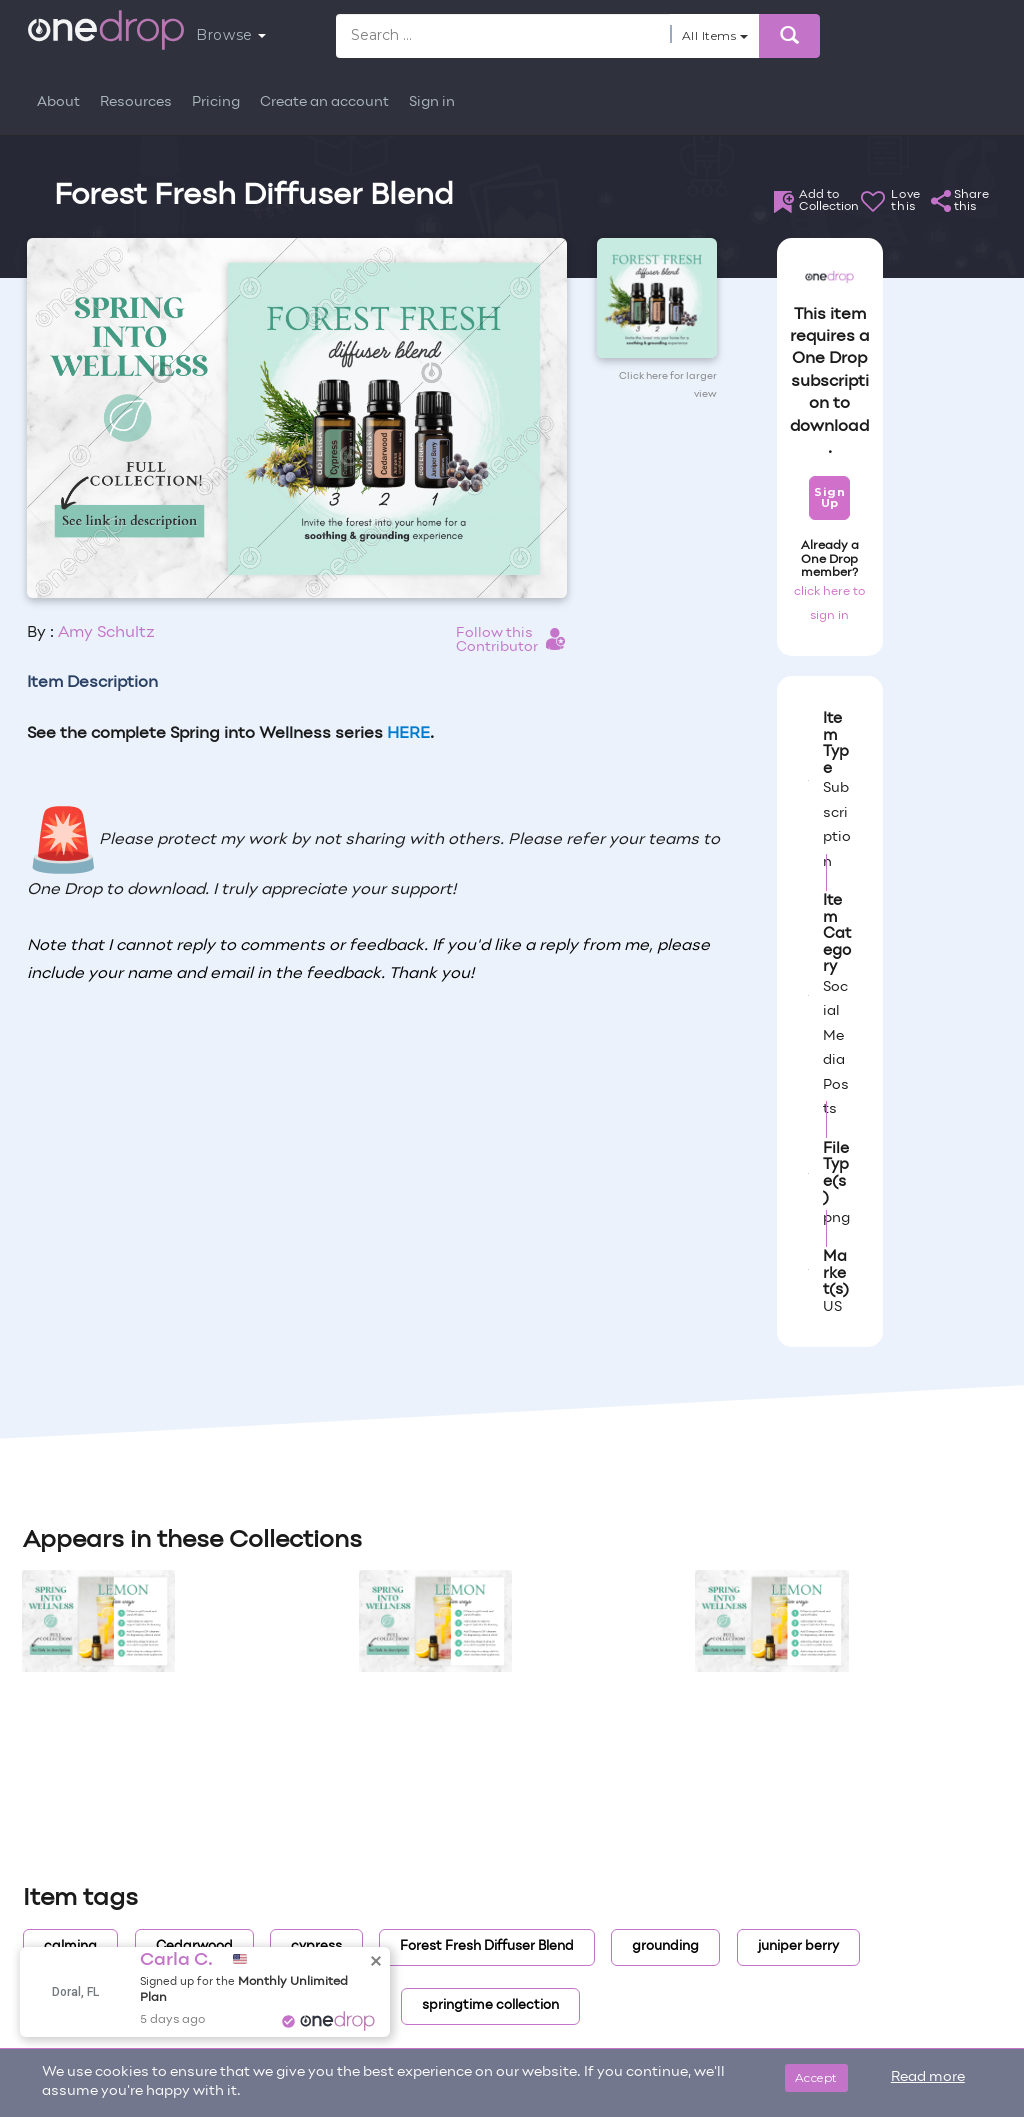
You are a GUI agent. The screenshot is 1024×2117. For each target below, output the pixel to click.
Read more (928, 2077)
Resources (136, 102)
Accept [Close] (816, 2077)
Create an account (324, 102)
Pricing (216, 102)
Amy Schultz (106, 633)
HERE (408, 734)
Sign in (432, 102)
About (58, 102)
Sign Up (829, 497)
